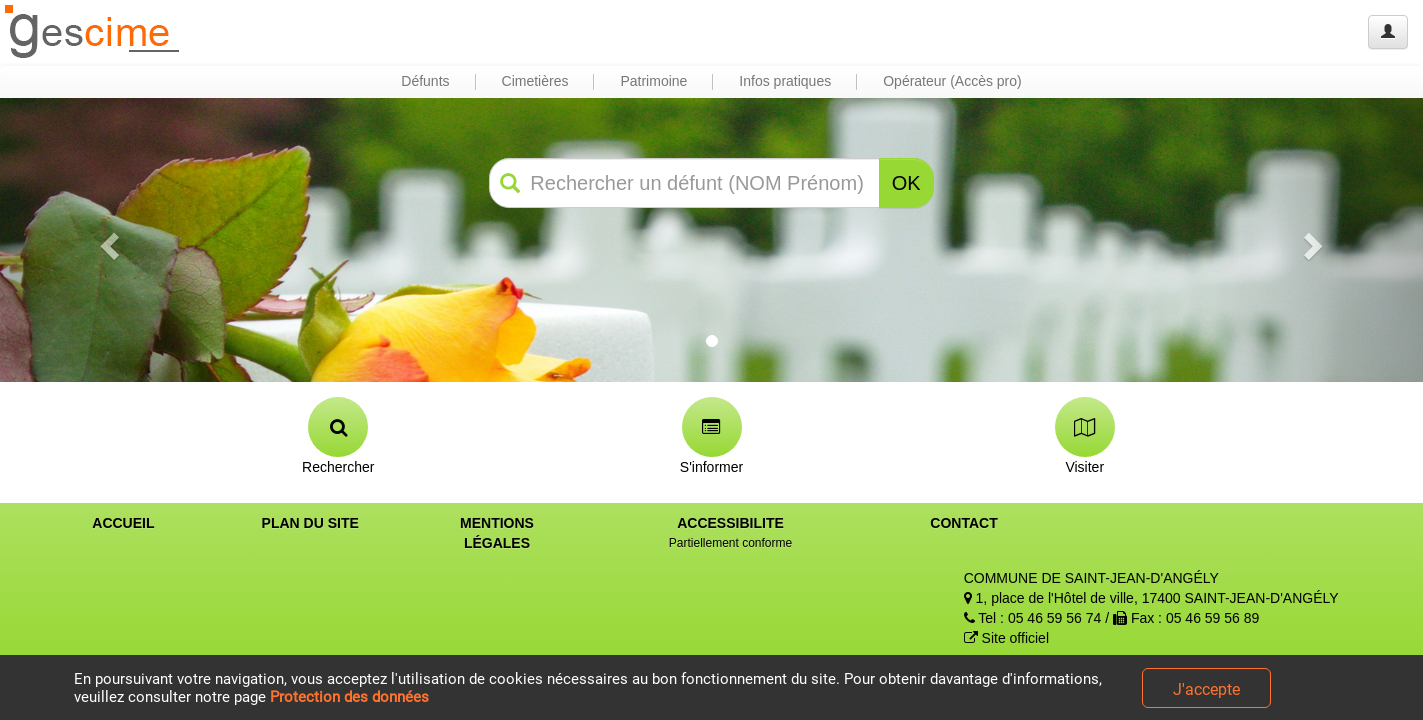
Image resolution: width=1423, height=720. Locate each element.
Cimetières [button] (535, 81)
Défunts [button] (425, 81)
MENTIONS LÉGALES (497, 533)
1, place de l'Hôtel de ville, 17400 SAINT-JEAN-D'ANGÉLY (1151, 598)
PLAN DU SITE (310, 523)
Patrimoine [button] (653, 81)
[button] (106, 240)
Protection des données (349, 697)
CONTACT (963, 523)
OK (906, 183)
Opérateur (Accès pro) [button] (952, 81)
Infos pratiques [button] (785, 81)
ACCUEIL (123, 523)
